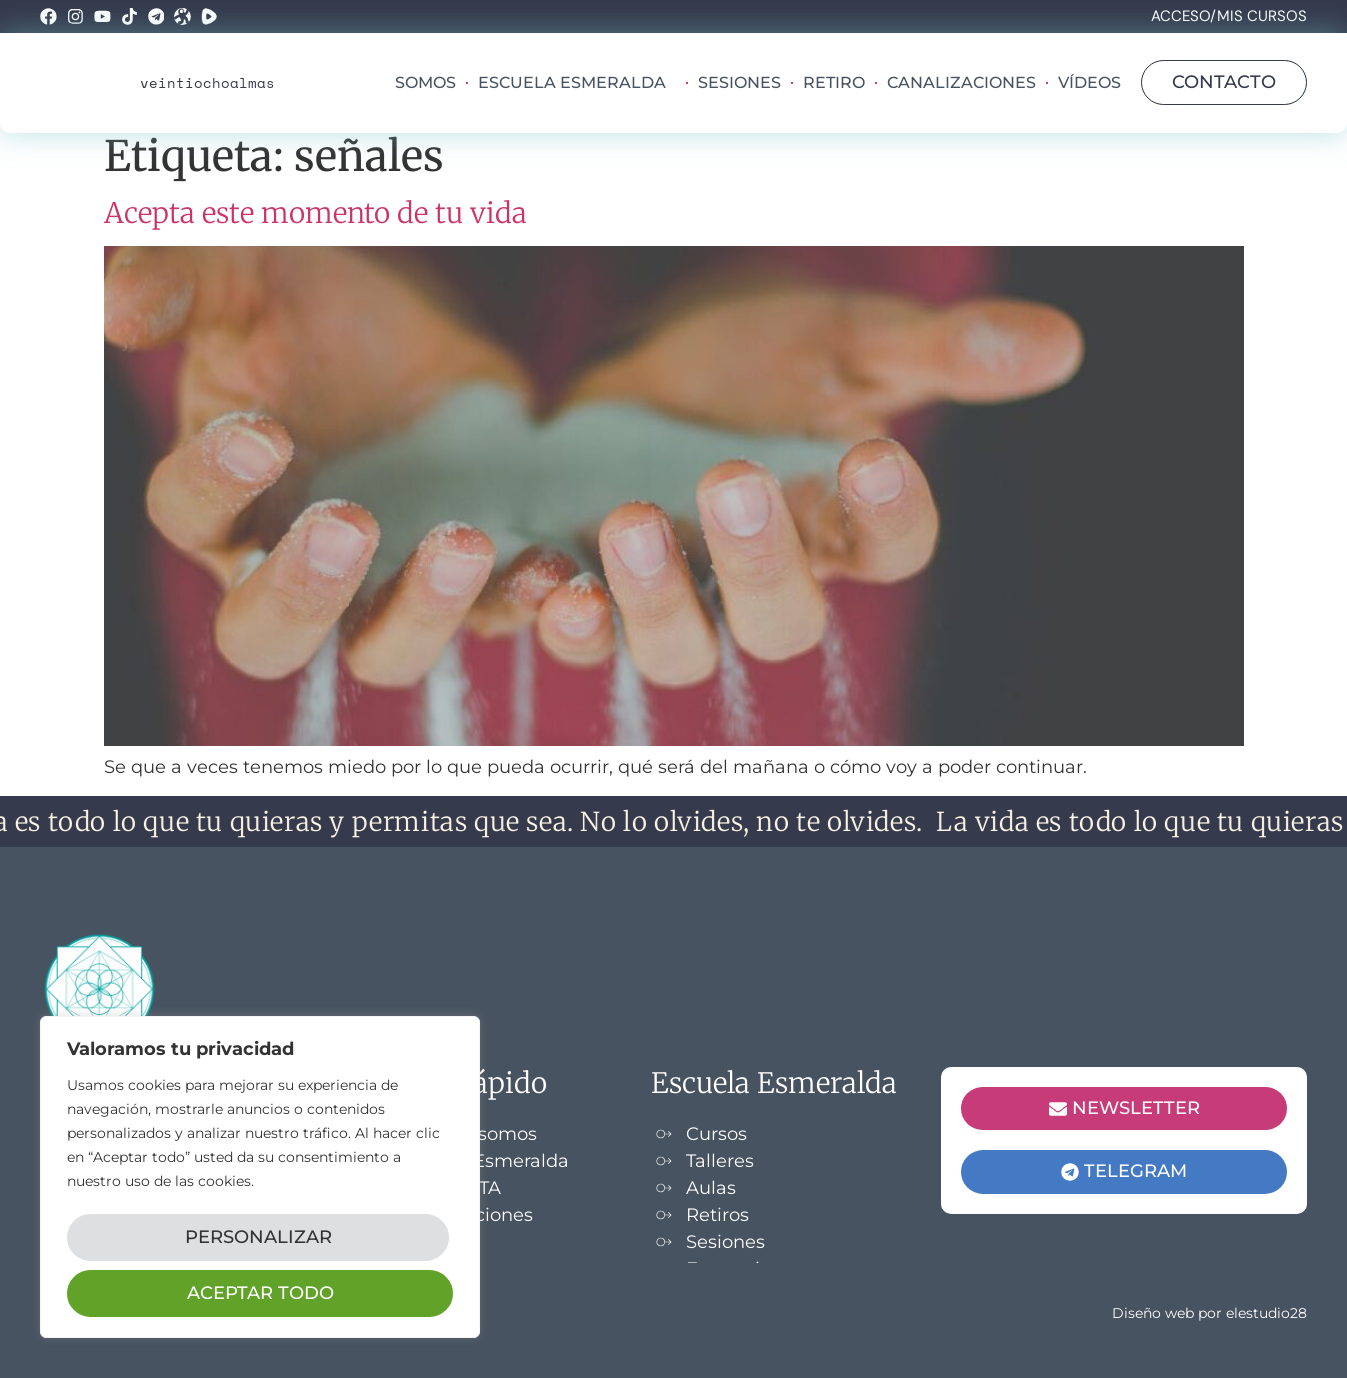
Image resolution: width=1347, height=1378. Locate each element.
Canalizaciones (961, 82)
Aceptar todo (260, 1293)
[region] (260, 1183)
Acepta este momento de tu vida (315, 213)
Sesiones (739, 82)
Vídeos (1089, 82)
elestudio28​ (1266, 1313)
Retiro (834, 82)
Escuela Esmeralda (577, 83)
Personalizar (256, 1245)
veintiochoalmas (207, 82)
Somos (425, 82)
